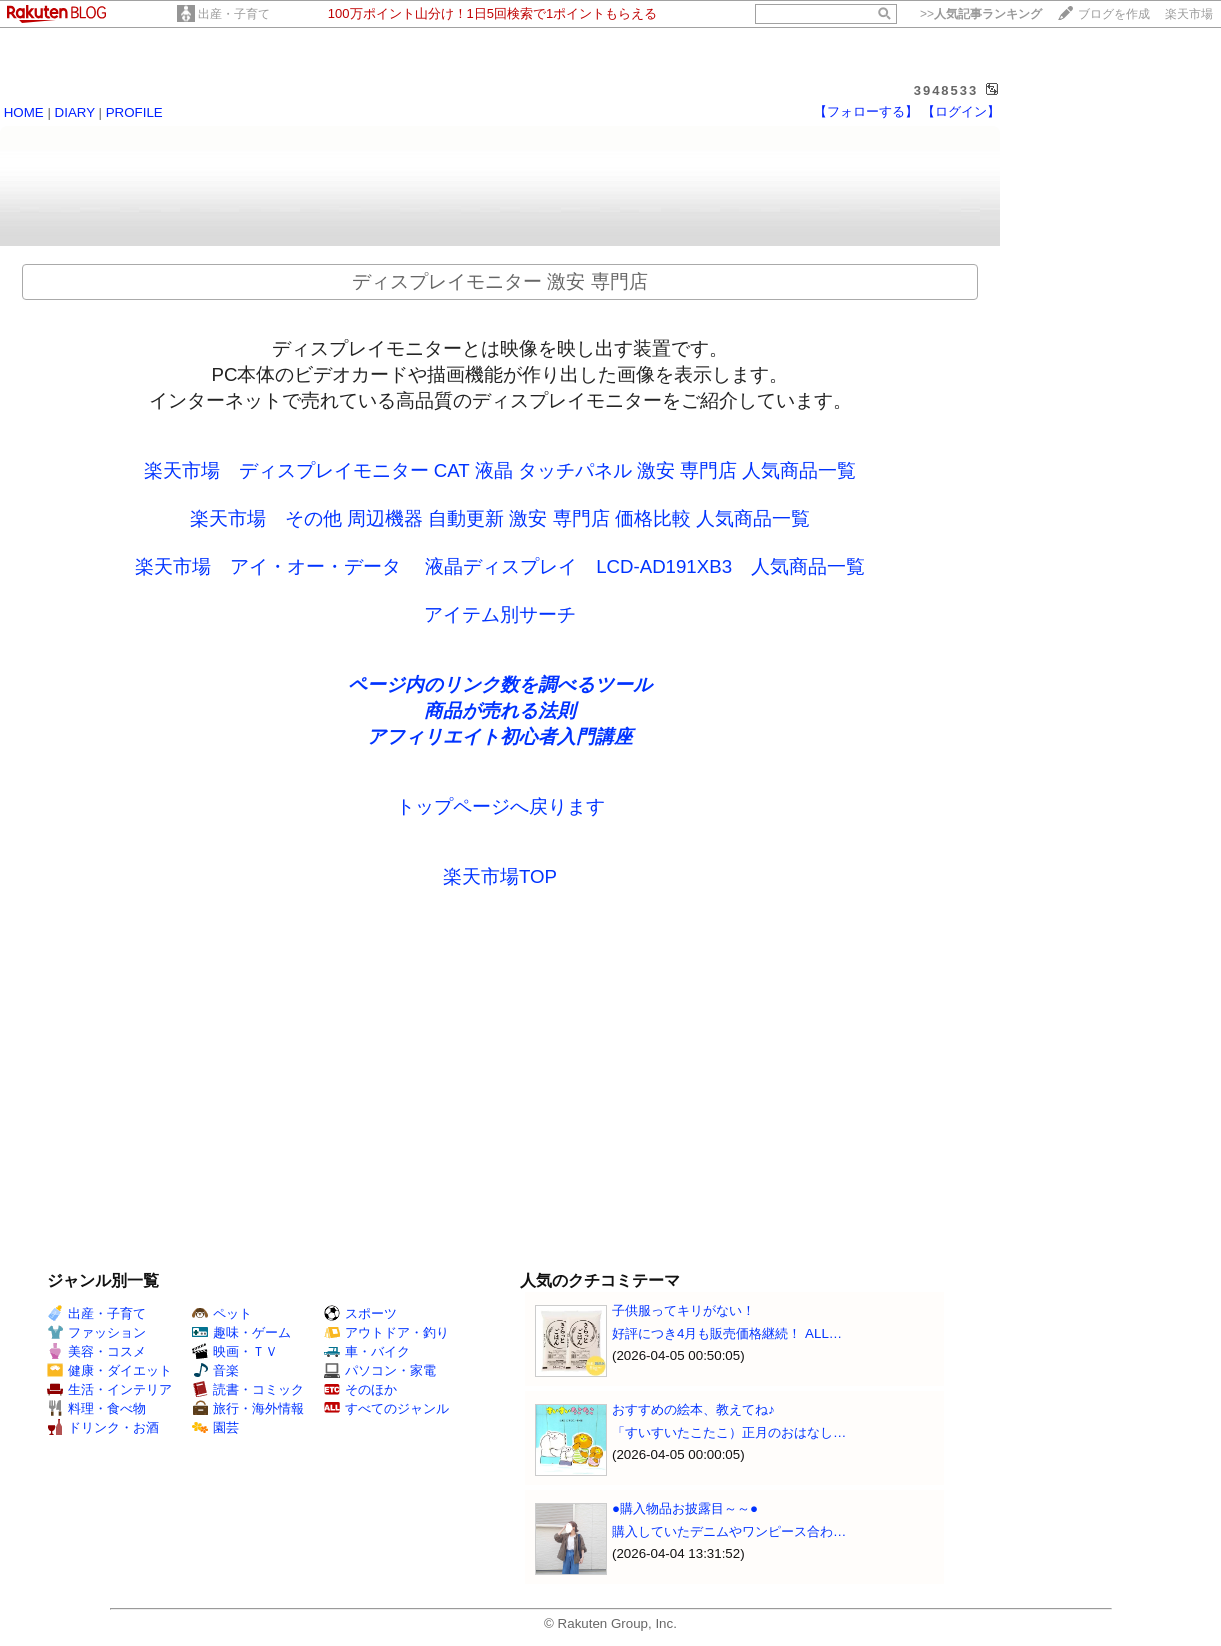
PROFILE (134, 112)
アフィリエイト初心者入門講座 (500, 736)
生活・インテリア (109, 1389)
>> (981, 14)
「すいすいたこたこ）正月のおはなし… (729, 1432)
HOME (24, 112)
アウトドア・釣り (386, 1332)
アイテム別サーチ (500, 614)
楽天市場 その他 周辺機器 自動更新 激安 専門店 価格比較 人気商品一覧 (500, 518)
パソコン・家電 (380, 1370)
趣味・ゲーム (241, 1332)
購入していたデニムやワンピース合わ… (729, 1531)
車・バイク (367, 1351)
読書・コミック (248, 1389)
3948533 (946, 90)
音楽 (215, 1370)
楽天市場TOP (500, 876)
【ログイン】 (961, 111)
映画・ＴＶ (235, 1351)
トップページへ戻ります (500, 806)
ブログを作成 (1114, 14)
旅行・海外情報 (248, 1408)
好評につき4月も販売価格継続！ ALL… (727, 1333)
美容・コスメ (96, 1351)
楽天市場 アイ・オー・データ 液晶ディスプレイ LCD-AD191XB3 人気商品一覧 (500, 566)
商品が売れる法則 (500, 710)
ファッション (96, 1332)
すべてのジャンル (386, 1408)
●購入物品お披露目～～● (685, 1508)
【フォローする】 (866, 111)
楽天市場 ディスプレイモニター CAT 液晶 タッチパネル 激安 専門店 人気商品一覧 (500, 470)
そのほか (360, 1389)
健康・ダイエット (109, 1370)
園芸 (215, 1427)
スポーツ (360, 1313)
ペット (222, 1313)
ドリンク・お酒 (103, 1427)
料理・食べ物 (96, 1408)
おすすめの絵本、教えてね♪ (693, 1409)
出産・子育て (234, 14)
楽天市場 (1189, 14)
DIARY (75, 112)
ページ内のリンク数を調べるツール (500, 684)
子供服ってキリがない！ (683, 1310)
